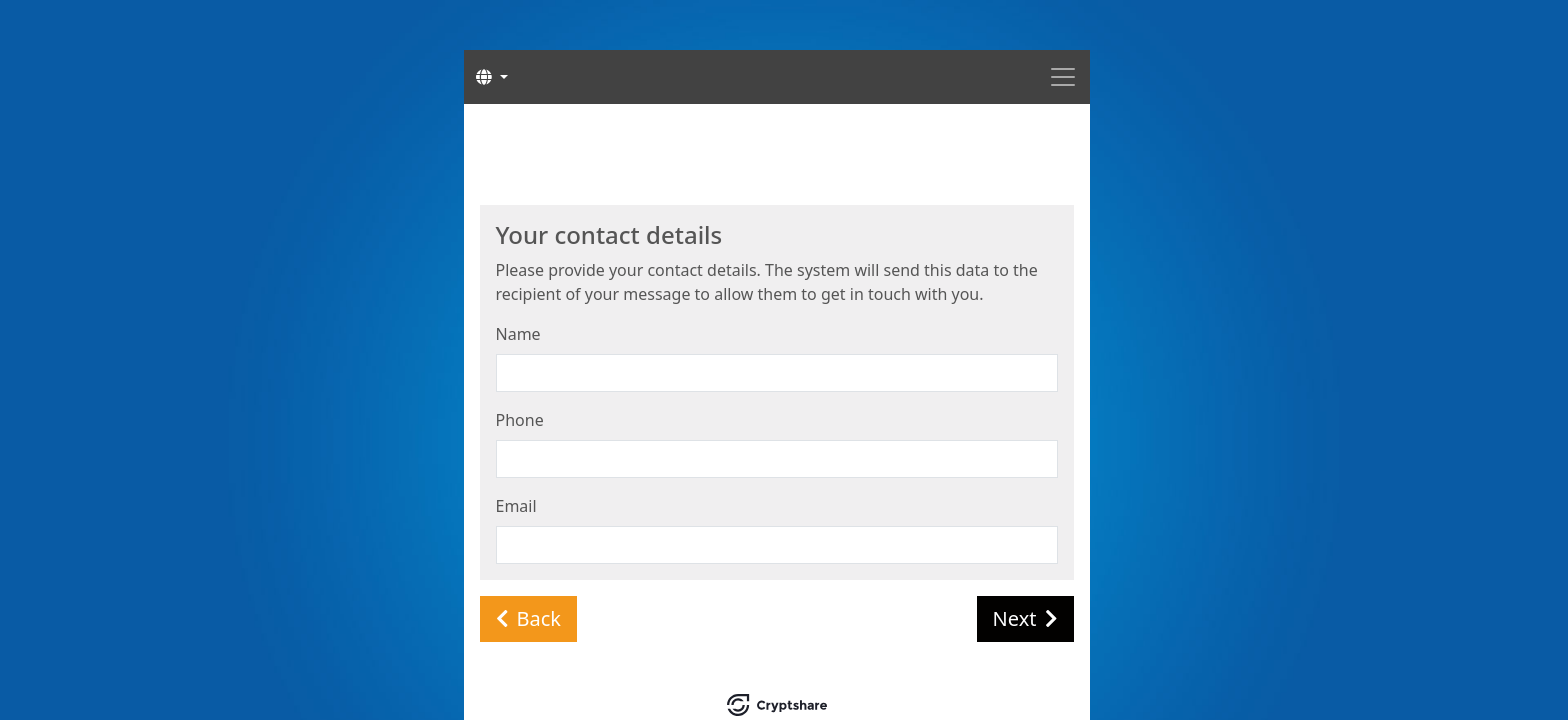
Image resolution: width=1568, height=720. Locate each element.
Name (518, 334)
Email (516, 506)
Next (1025, 618)
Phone (520, 420)
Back (529, 618)
